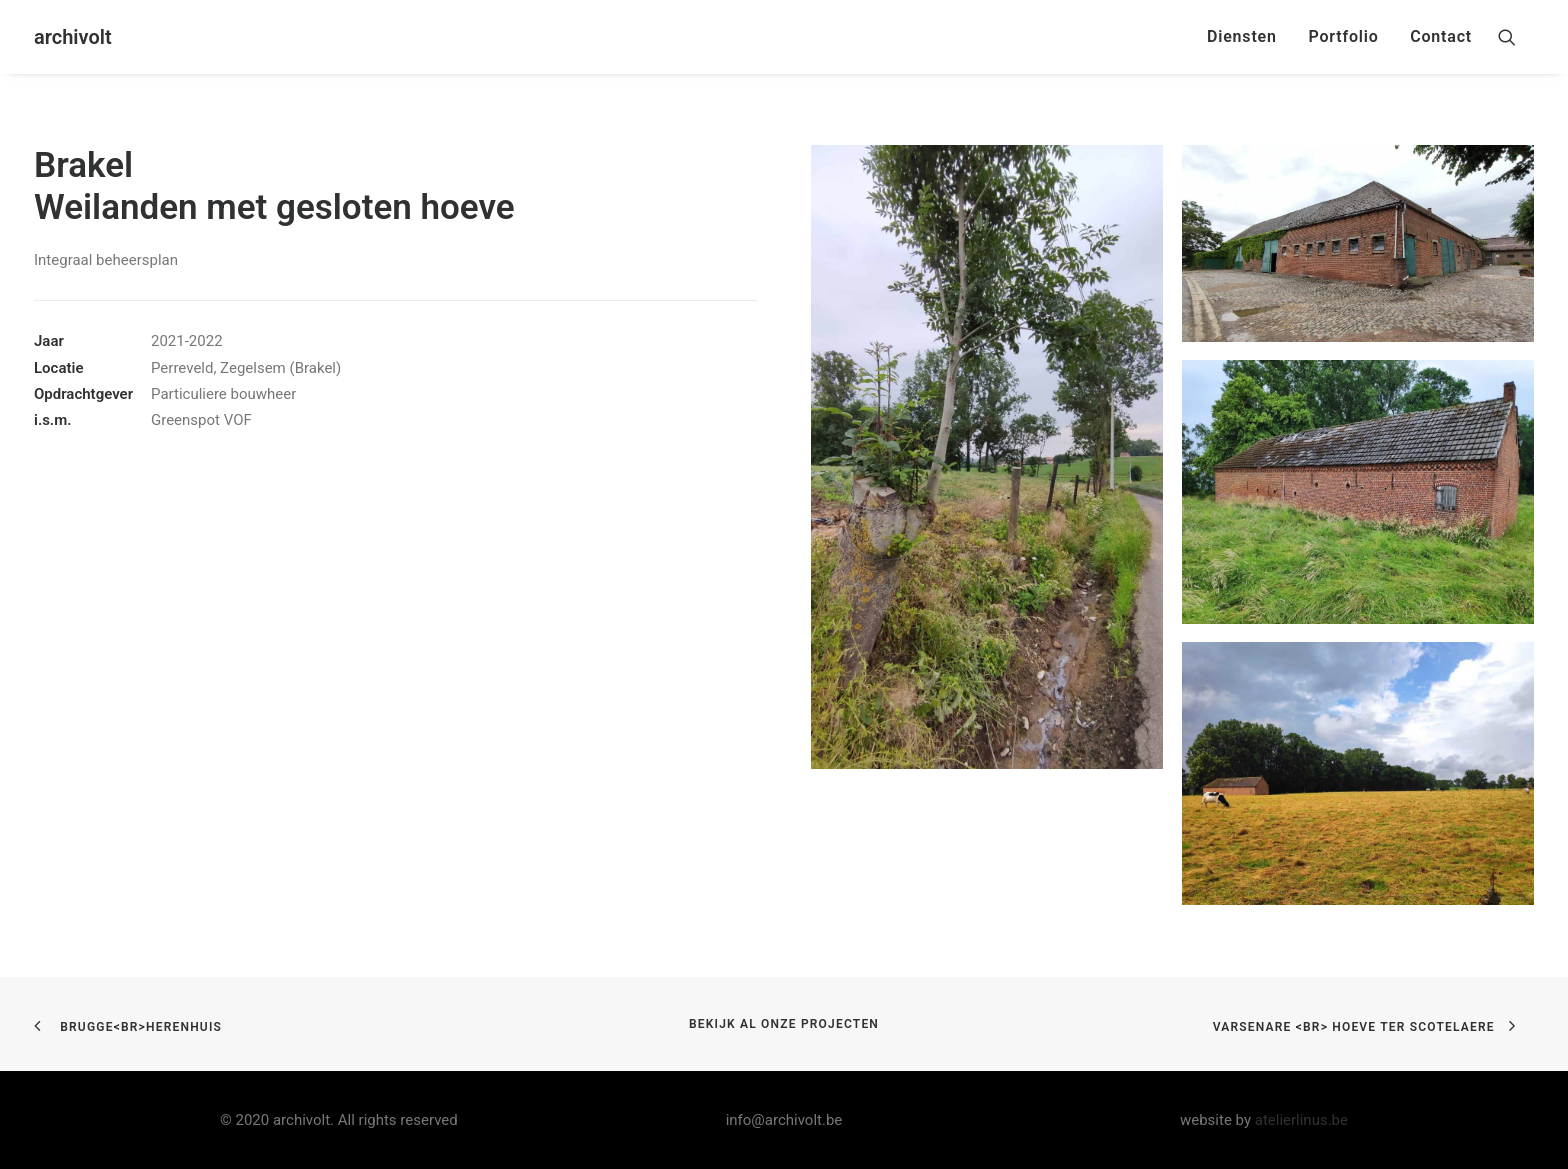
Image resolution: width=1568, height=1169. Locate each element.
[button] (1516, 37)
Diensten (1242, 36)
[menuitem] (1242, 37)
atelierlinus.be (1301, 1120)
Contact (1441, 36)
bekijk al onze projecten (784, 1024)
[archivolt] (73, 37)
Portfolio (1343, 36)
